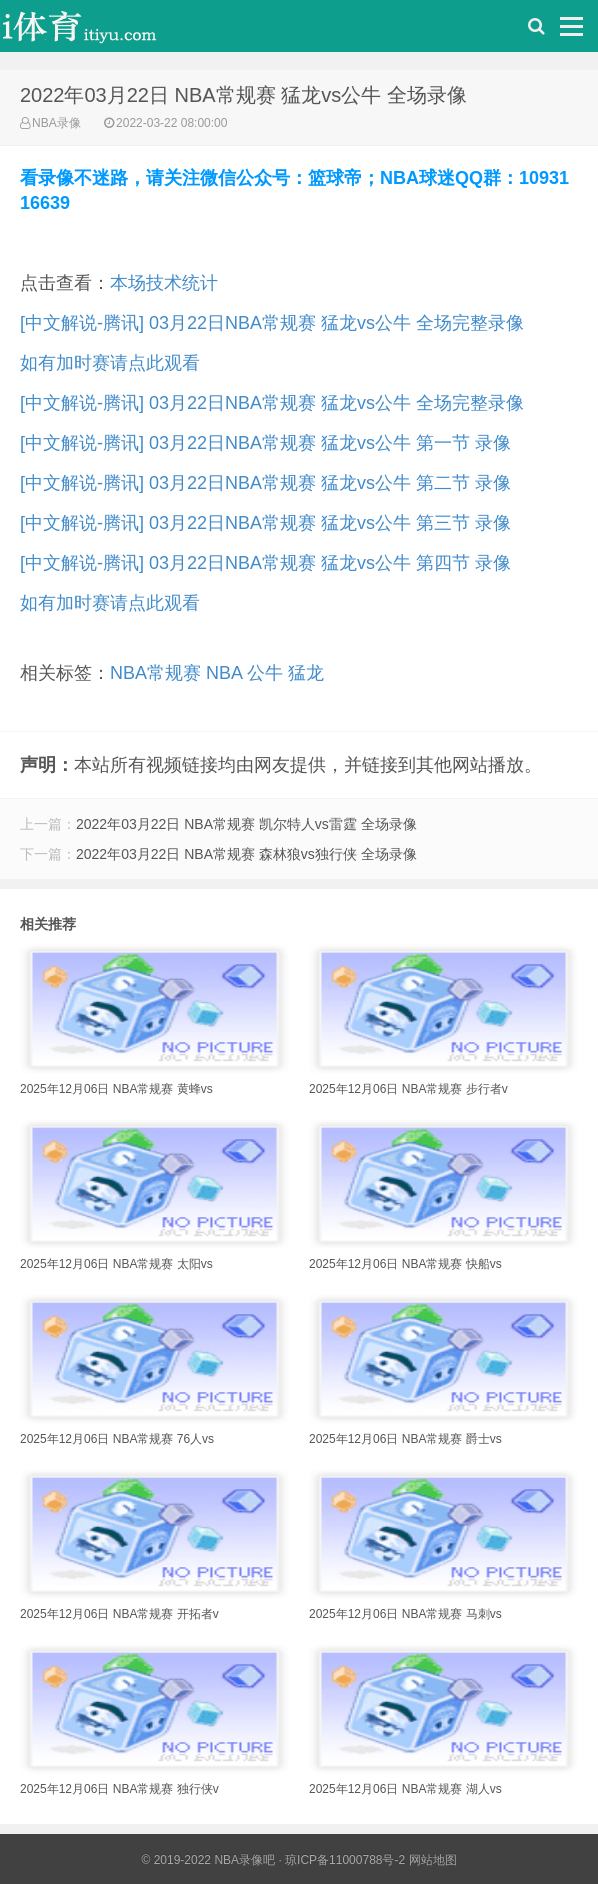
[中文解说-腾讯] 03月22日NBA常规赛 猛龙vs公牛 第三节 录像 (265, 523)
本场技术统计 (164, 283)
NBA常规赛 (155, 673)
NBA (224, 673)
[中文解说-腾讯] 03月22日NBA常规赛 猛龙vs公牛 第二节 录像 (265, 483)
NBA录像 (56, 123)
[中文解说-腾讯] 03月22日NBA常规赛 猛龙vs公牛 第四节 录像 (265, 563)
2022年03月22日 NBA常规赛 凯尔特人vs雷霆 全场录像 (246, 824)
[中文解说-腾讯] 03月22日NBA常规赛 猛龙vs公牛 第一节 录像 (265, 443)
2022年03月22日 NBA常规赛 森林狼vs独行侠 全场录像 (246, 854)
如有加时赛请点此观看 (110, 363)
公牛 (265, 673)
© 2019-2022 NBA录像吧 (208, 1860)
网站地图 (433, 1860)
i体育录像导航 (100, 31)
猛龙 (306, 673)
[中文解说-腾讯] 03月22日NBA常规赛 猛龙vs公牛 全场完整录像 (272, 323)
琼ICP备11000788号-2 (345, 1860)
